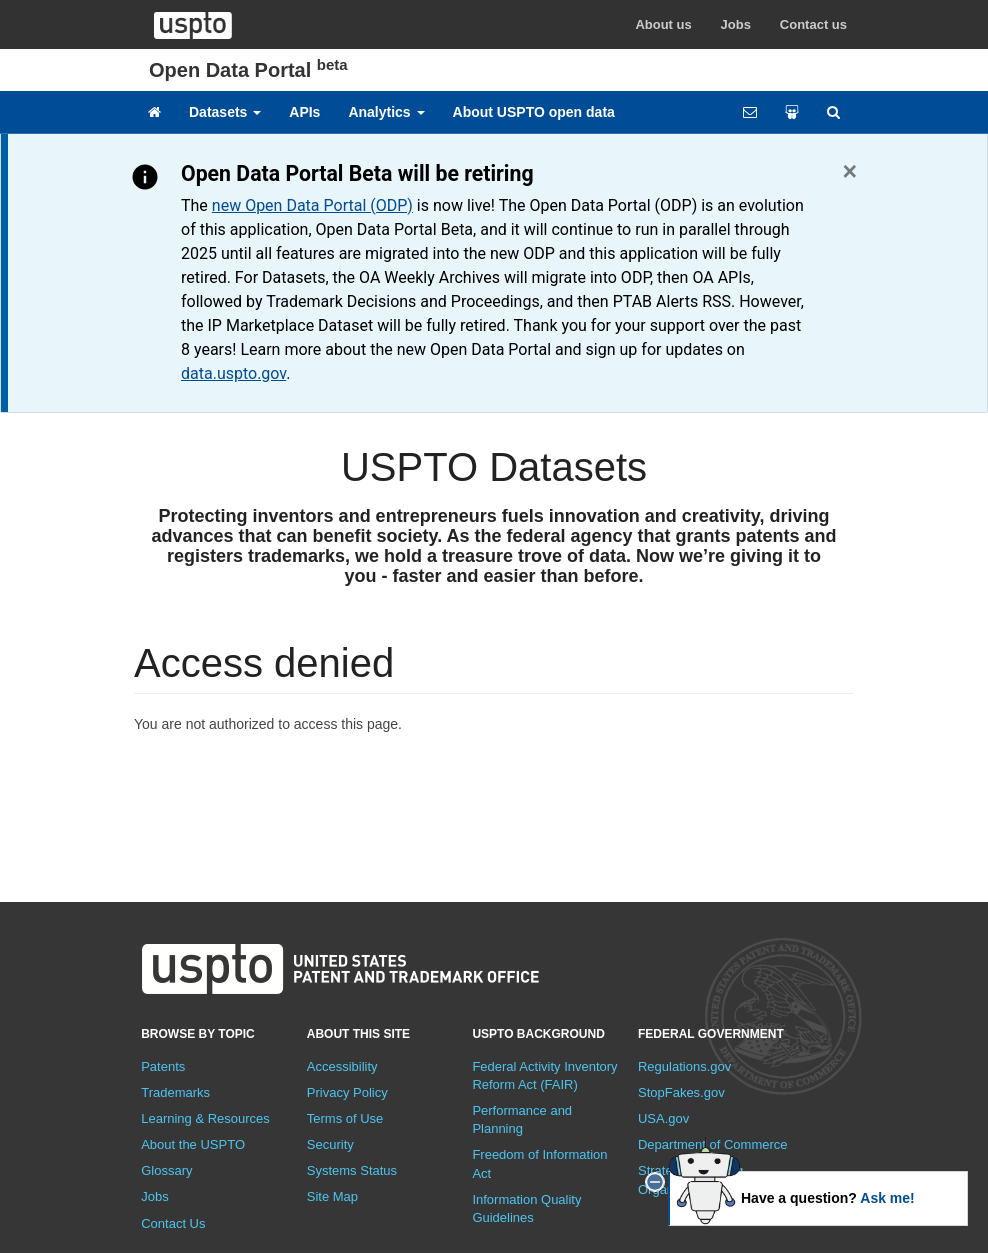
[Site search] (833, 112)
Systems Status (352, 1170)
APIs (304, 112)
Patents (163, 1066)
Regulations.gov (684, 1066)
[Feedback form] (750, 112)
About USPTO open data (534, 112)
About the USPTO (193, 1144)
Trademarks (175, 1092)
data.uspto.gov (233, 373)
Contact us (813, 24)
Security (330, 1144)
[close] (655, 1182)
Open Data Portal (248, 70)
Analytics (386, 112)
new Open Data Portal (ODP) (312, 205)
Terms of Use (345, 1118)
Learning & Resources (205, 1118)
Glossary (166, 1170)
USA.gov (663, 1118)
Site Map (332, 1196)
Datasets (225, 112)
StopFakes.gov (681, 1092)
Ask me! (887, 1198)
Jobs (736, 24)
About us (663, 24)
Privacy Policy (347, 1092)
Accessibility (342, 1066)
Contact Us (173, 1223)
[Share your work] (792, 112)
